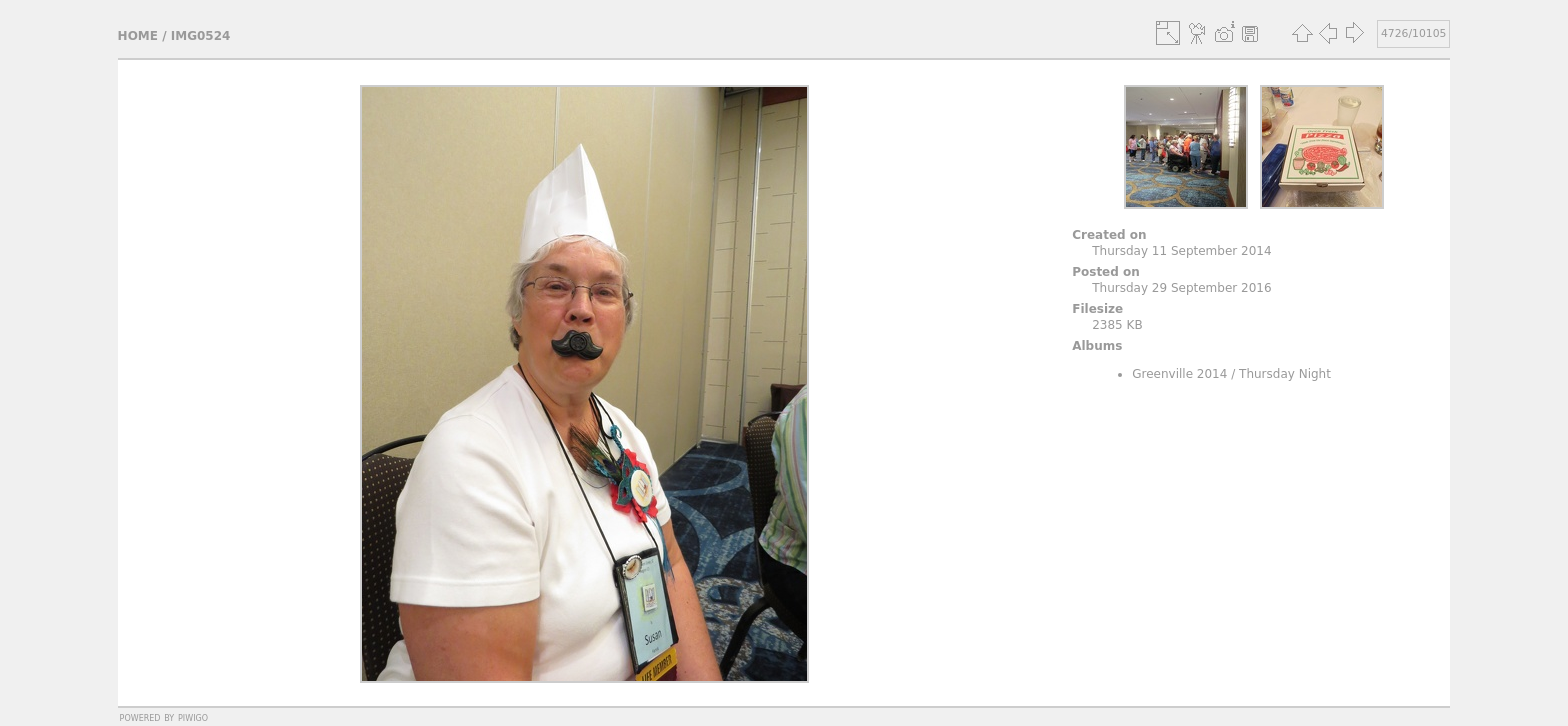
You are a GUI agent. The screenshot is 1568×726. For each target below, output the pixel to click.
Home (138, 36)
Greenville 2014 (1179, 374)
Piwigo (193, 717)
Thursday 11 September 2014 (1181, 251)
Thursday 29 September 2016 (1181, 288)
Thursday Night (1285, 374)
